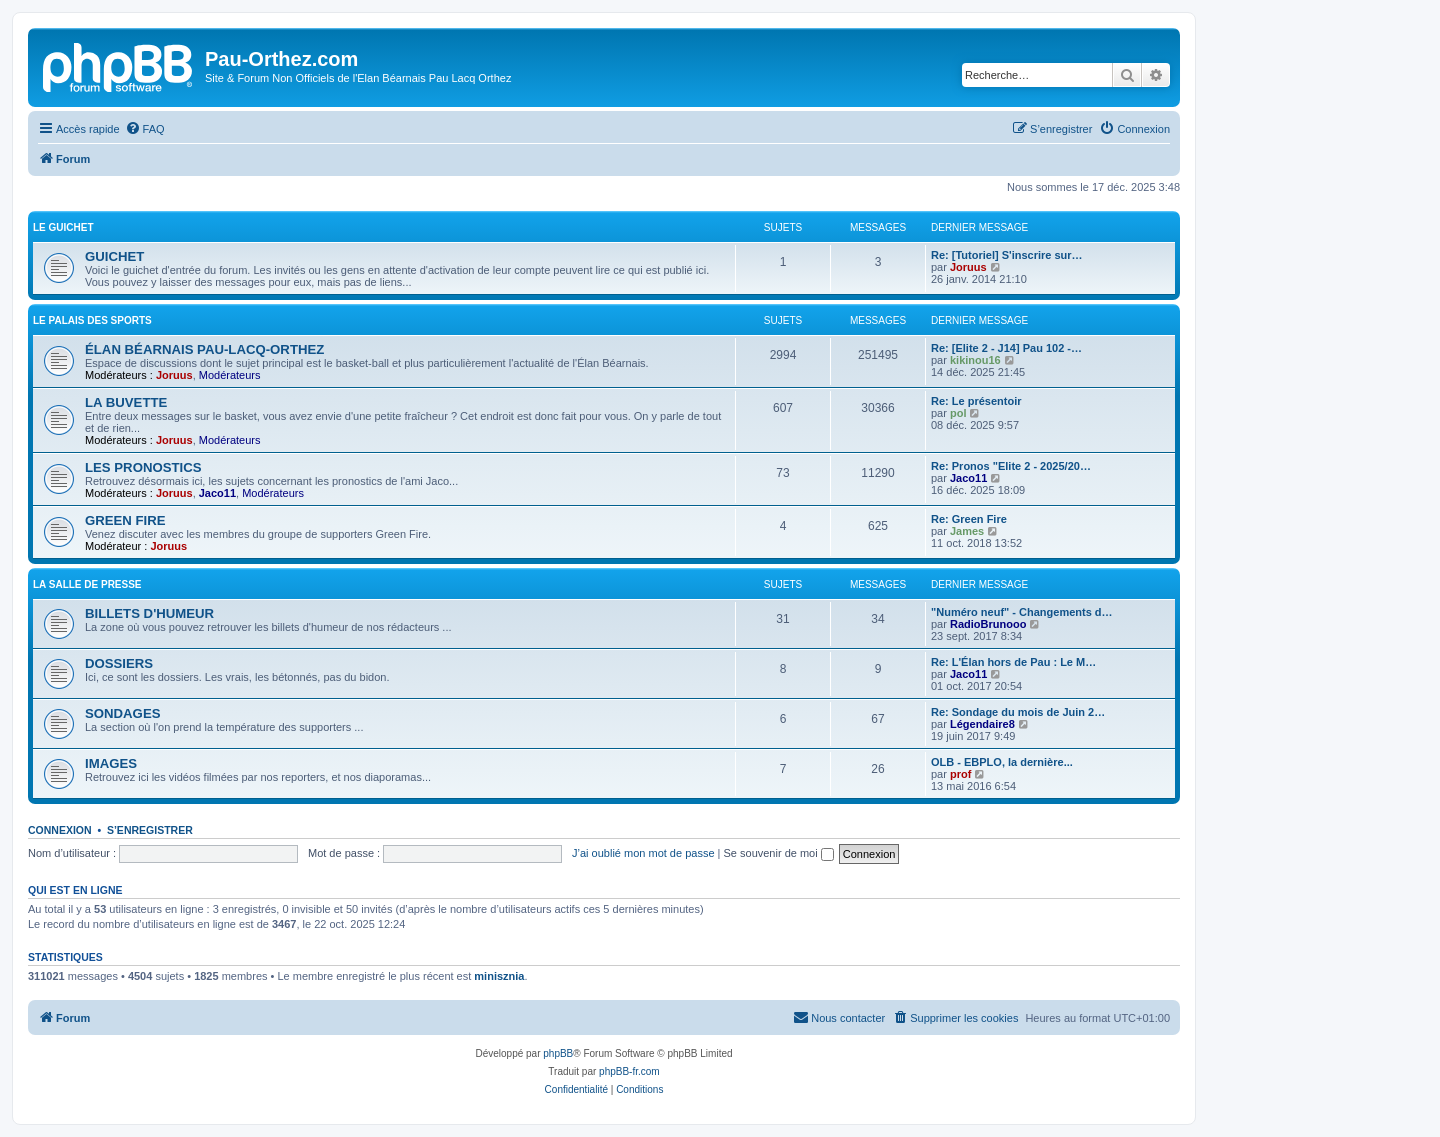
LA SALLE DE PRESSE (87, 584)
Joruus (968, 267)
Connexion (60, 830)
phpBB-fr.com (629, 1071)
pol (958, 413)
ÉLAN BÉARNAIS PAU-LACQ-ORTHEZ (204, 349)
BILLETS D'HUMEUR (149, 613)
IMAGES (111, 763)
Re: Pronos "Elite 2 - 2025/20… (1011, 466)
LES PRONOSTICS (143, 467)
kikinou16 (975, 360)
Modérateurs (230, 375)
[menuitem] (145, 129)
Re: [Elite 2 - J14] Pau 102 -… (1006, 348)
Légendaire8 (982, 724)
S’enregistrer (150, 830)
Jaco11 (217, 493)
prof (960, 774)
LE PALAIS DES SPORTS (92, 320)
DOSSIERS (119, 663)
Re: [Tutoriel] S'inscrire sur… (1007, 255)
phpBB (558, 1053)
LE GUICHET (63, 227)
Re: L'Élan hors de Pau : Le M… (1013, 662)
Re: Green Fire (969, 519)
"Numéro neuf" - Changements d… (1022, 612)
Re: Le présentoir (976, 401)
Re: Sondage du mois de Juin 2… (1018, 712)
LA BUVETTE (126, 402)
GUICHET (114, 256)
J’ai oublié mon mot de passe (643, 853)
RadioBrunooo (988, 624)
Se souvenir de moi (779, 853)
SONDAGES (122, 713)
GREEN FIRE (125, 520)
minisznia (499, 976)
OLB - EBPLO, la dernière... (1002, 762)
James (967, 531)
